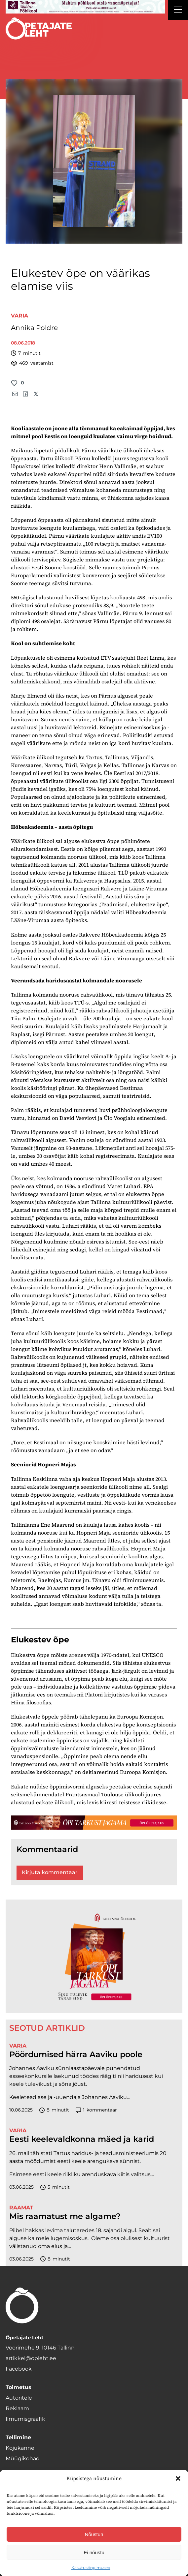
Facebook (19, 2369)
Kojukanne (20, 2448)
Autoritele (19, 2398)
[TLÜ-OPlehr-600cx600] (94, 1956)
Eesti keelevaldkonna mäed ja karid (81, 2139)
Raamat (21, 2207)
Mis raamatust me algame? (65, 2216)
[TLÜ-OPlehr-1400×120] (94, 1822)
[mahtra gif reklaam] (85, 7)
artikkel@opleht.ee (31, 2358)
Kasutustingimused (90, 2567)
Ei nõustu (94, 2552)
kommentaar (96, 2110)
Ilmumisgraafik (25, 2419)
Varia (19, 316)
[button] (178, 2478)
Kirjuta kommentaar (50, 1872)
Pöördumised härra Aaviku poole (75, 2054)
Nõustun (94, 2534)
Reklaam (17, 2408)
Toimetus (18, 2387)
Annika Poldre (34, 328)
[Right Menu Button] (178, 10)
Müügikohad (23, 2458)
